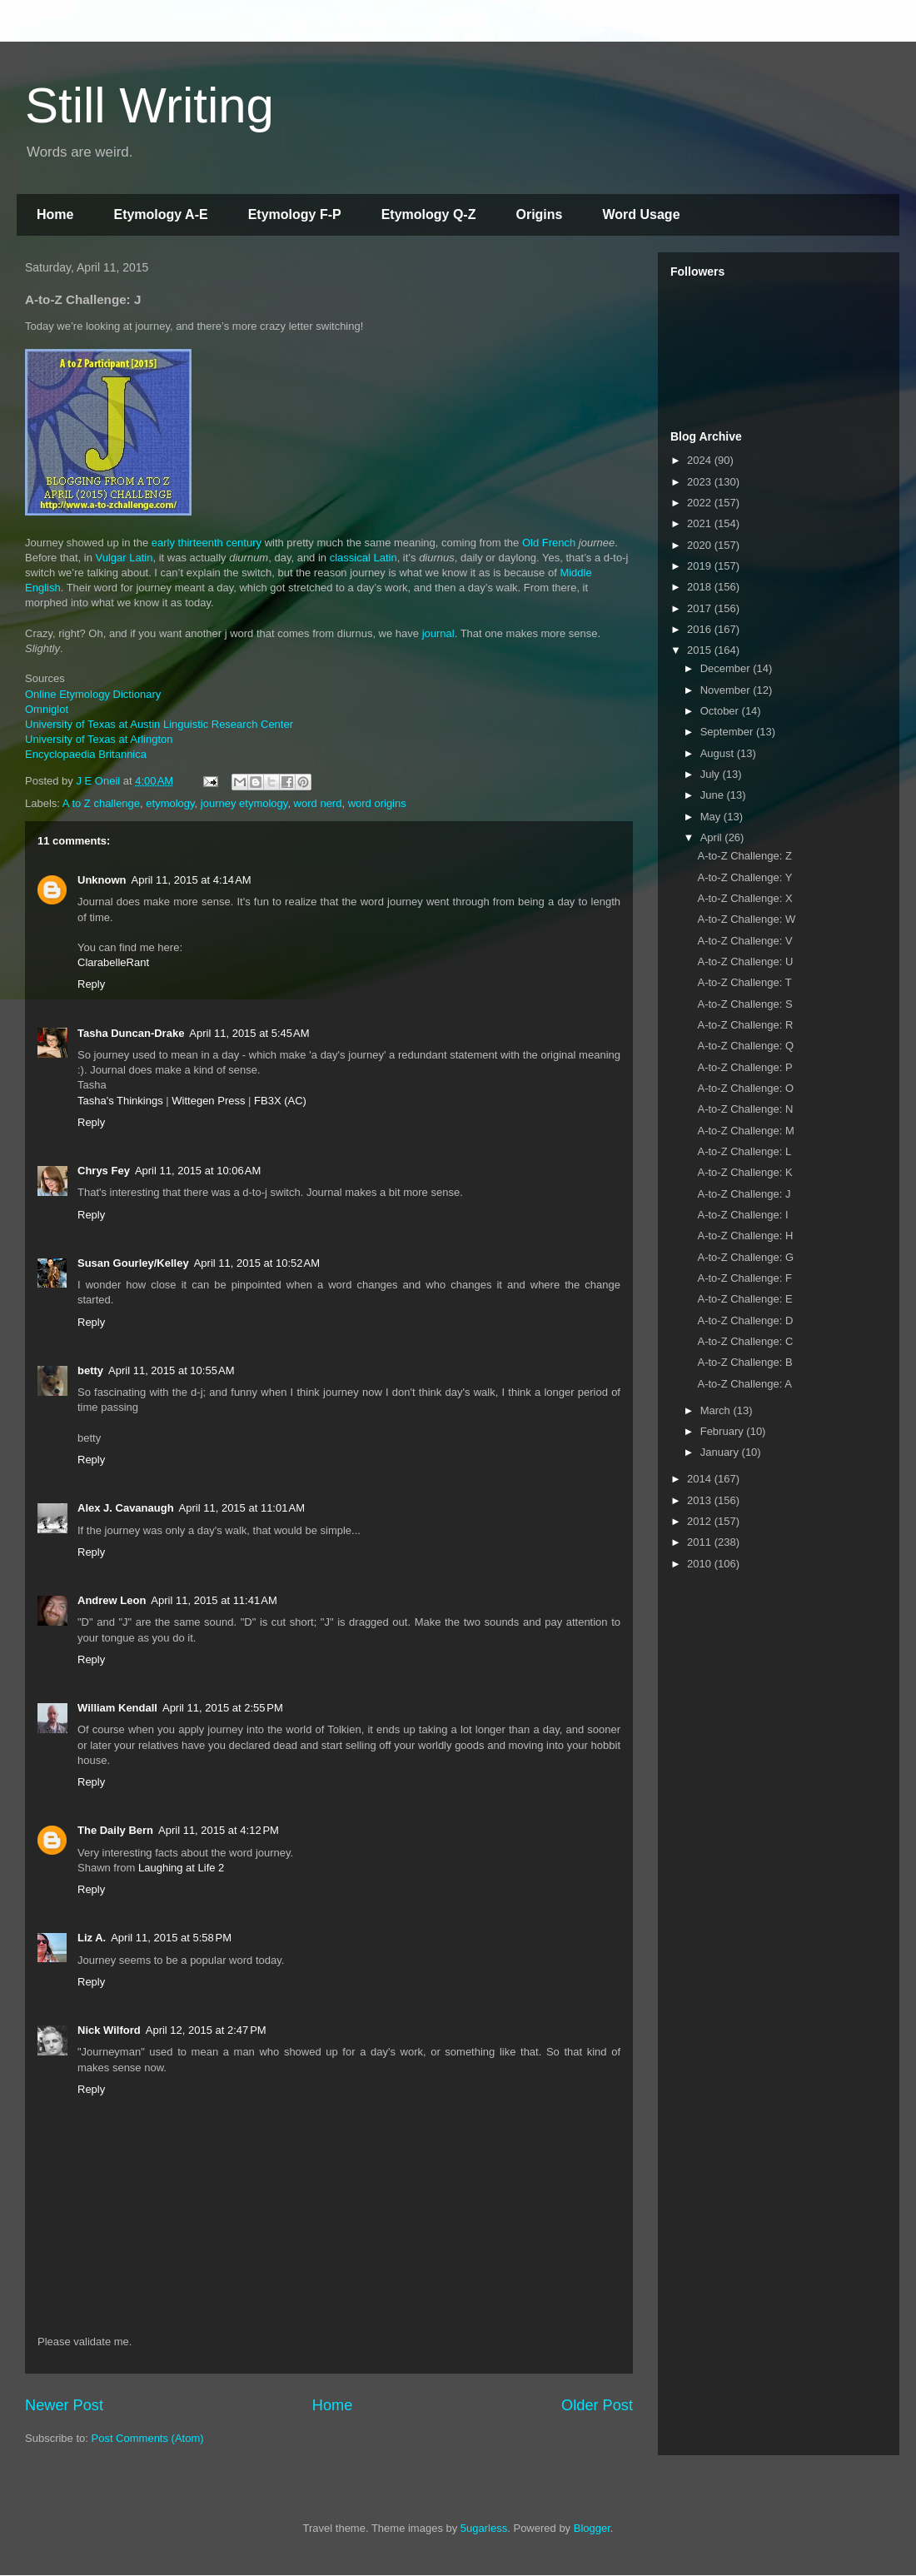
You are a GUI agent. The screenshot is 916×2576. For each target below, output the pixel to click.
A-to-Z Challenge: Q (745, 1045)
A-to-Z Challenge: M (745, 1130)
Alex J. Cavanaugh (125, 1508)
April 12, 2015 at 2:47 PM (206, 2030)
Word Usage (641, 214)
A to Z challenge (101, 803)
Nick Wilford (109, 2030)
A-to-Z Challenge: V (744, 940)
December (727, 668)
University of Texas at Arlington (99, 739)
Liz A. (91, 1937)
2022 (700, 502)
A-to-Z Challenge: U (745, 961)
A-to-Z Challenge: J (743, 1194)
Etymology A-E (160, 214)
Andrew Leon (111, 1600)
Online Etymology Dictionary (93, 694)
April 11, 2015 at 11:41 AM (213, 1600)
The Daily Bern (115, 1830)
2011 (700, 1542)
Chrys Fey (103, 1170)
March (717, 1410)
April (712, 837)
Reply (91, 984)
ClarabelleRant (113, 962)
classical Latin (363, 557)
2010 (700, 1563)
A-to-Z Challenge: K (744, 1172)
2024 (700, 460)
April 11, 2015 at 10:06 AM (198, 1170)
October (721, 711)
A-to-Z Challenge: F (744, 1278)
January (721, 1452)
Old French (548, 542)
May (712, 816)
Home (55, 214)
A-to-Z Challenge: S (744, 1004)
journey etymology (244, 803)
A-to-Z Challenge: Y (744, 877)
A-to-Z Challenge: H (745, 1235)
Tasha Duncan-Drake (130, 1033)
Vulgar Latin (124, 557)
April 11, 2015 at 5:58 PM (171, 1937)
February (723, 1431)
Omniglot (46, 709)
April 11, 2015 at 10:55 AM (171, 1370)
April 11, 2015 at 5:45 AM (249, 1033)
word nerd (318, 803)
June (713, 795)
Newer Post (64, 2405)
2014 (700, 1478)
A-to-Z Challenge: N (745, 1109)
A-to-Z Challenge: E (744, 1299)
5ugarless (483, 2528)
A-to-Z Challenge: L (744, 1151)
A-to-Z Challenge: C (745, 1341)
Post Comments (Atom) (148, 2438)
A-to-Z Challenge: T (744, 982)
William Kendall (117, 1708)
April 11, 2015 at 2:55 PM (222, 1708)
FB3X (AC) (280, 1100)
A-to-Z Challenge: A (744, 1384)
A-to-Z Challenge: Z (744, 856)
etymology (170, 803)
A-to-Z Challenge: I (742, 1214)
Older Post (597, 2405)
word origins (377, 803)
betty (90, 1370)
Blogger (592, 2528)
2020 (700, 545)
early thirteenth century (206, 542)
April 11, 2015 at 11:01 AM (242, 1508)
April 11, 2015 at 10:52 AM (257, 1263)
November (727, 690)
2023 (700, 482)
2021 (700, 523)
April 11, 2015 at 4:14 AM (191, 880)
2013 (700, 1500)
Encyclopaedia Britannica (86, 754)
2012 (700, 1521)
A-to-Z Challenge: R (745, 1025)
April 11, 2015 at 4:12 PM (218, 1830)
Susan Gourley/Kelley (133, 1263)
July (711, 774)
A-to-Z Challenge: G (745, 1257)
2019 (700, 566)
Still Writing (149, 105)
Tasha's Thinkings (120, 1100)
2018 (700, 586)
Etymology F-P (294, 214)
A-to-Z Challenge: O (745, 1088)
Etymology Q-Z (428, 214)
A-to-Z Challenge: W (746, 919)
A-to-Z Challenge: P (744, 1067)
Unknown (102, 880)
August (718, 753)
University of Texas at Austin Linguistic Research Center (159, 724)
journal (438, 633)
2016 (700, 629)
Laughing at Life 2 (181, 1867)
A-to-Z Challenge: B (744, 1362)
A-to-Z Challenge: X (744, 898)
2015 (700, 650)
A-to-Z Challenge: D (745, 1320)
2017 (700, 608)
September (728, 731)
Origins (538, 214)
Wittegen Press (208, 1100)
